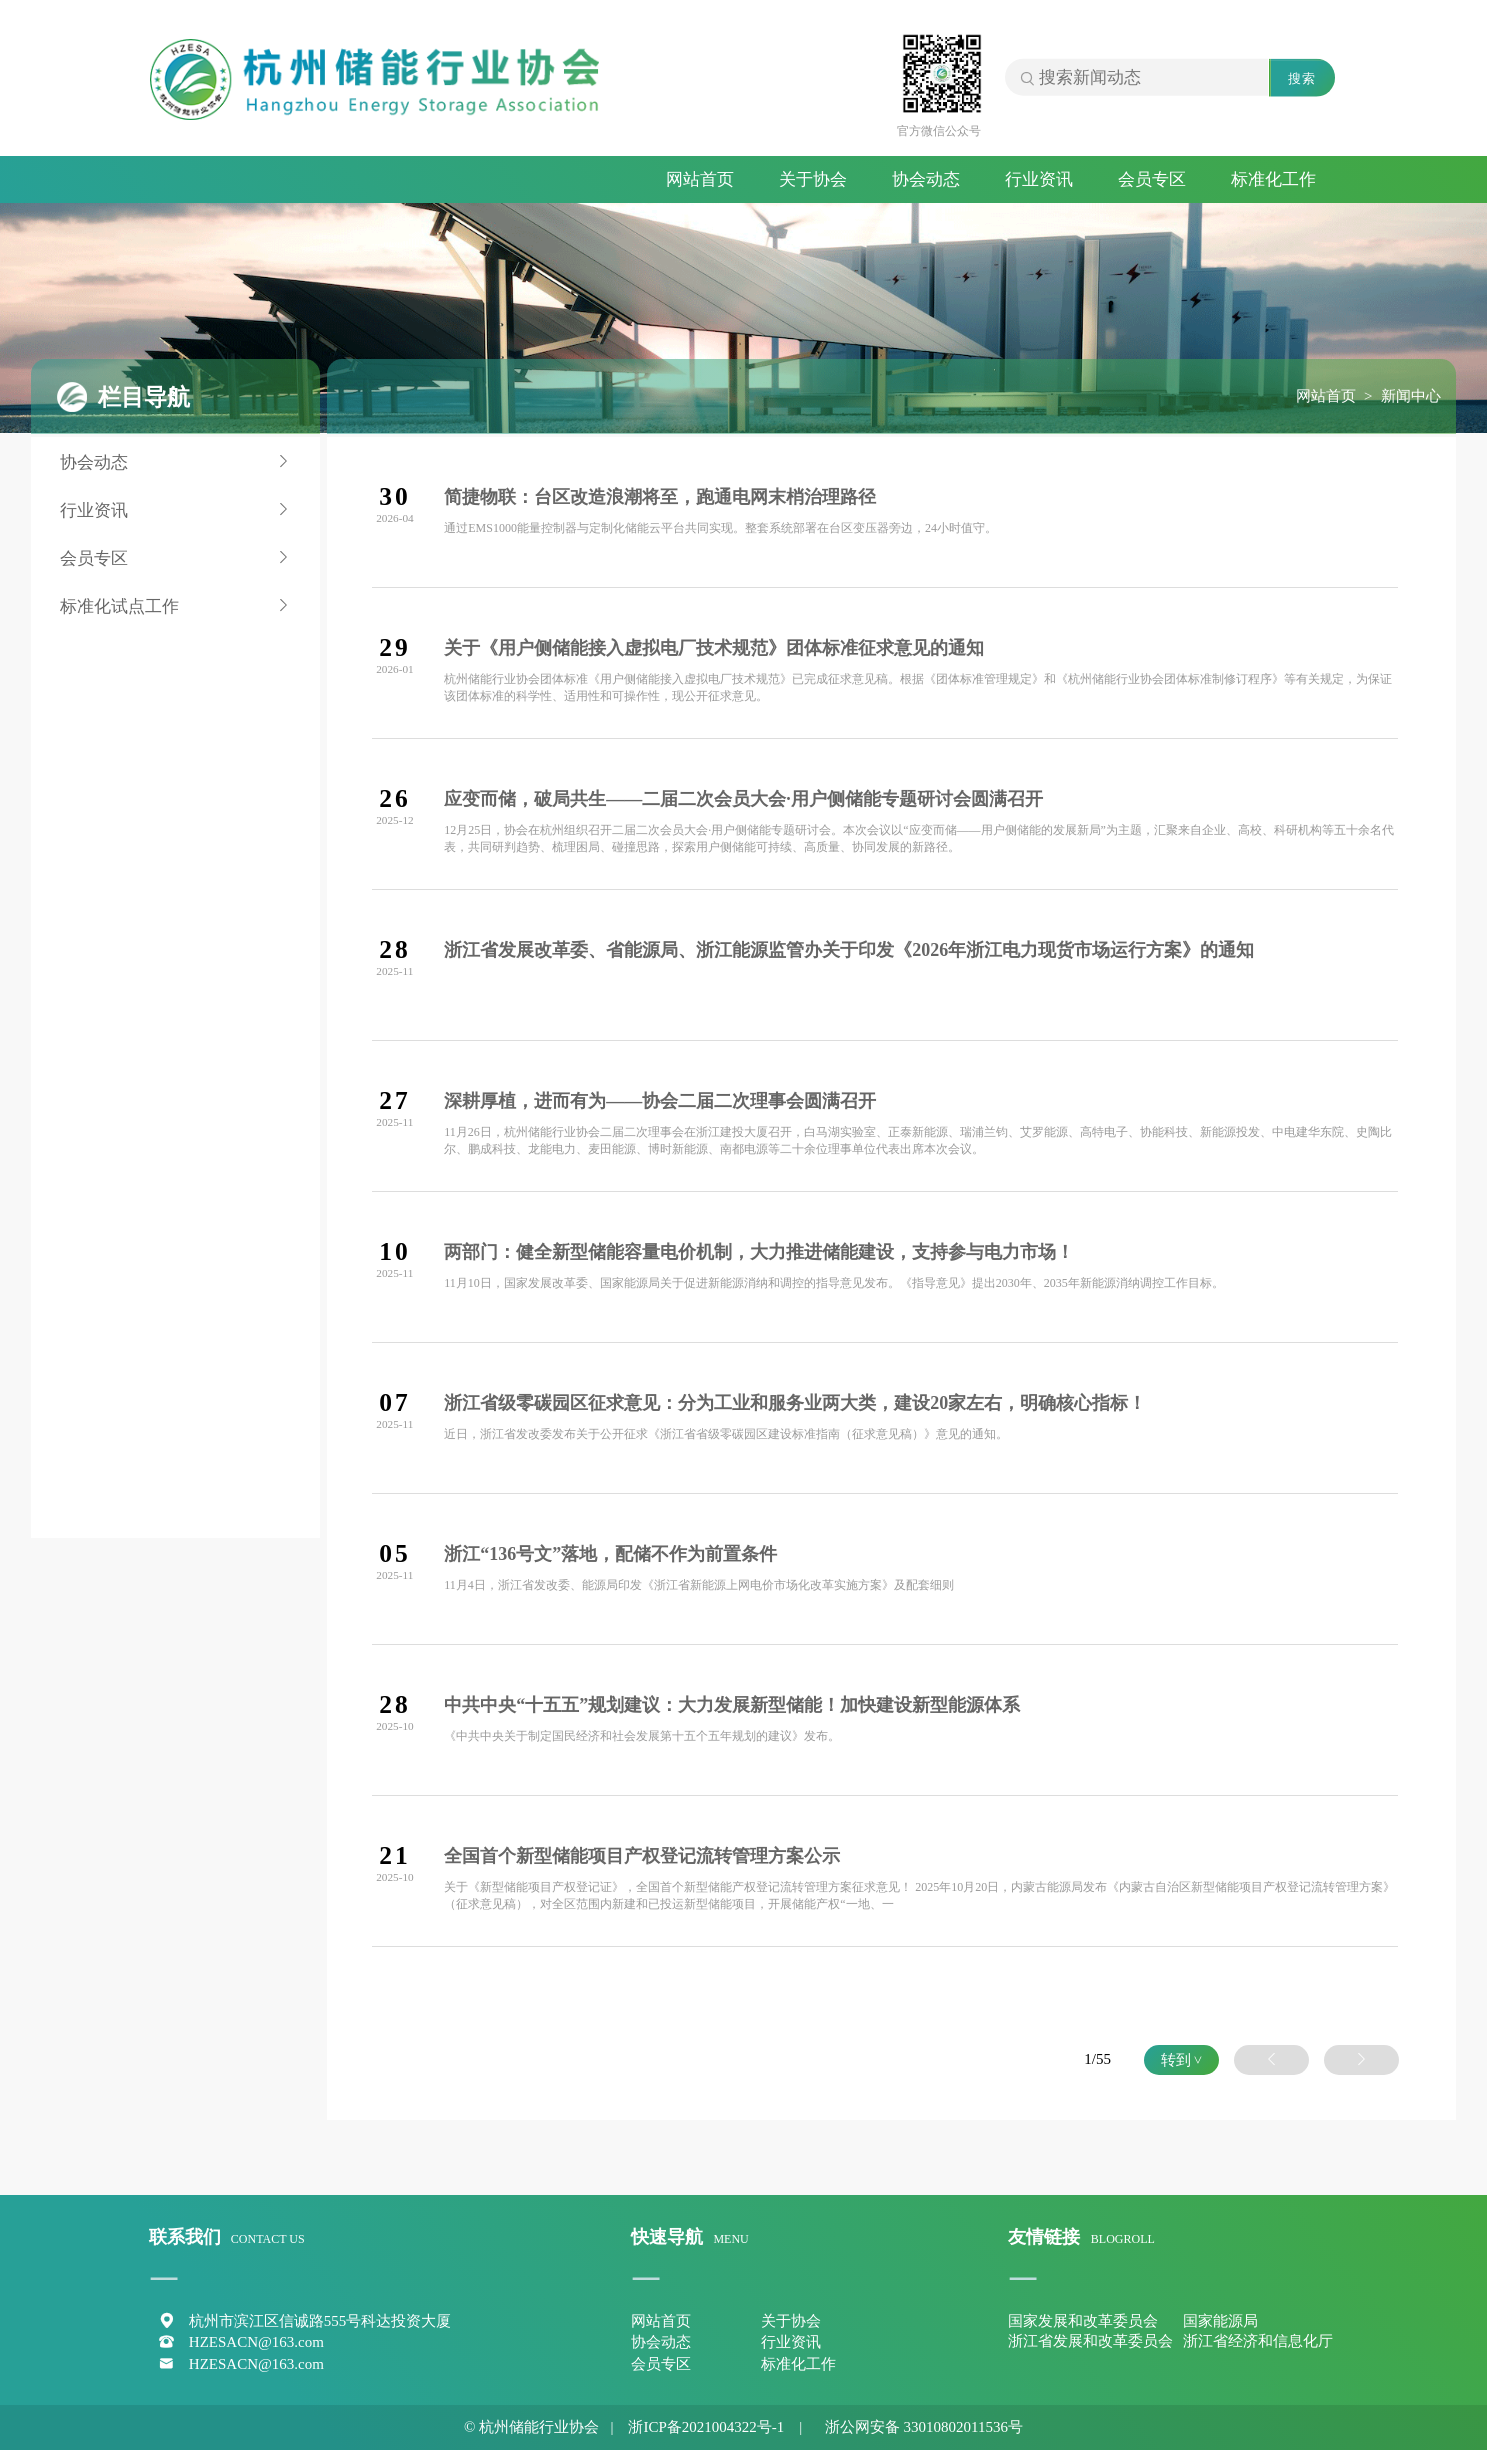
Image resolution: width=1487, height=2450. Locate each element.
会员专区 (1152, 179)
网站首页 (700, 179)
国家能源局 (1220, 2321)
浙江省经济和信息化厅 (1258, 2341)
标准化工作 (1273, 179)
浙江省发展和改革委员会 (1090, 2341)
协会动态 (926, 179)
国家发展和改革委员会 (1083, 2321)
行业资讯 (1039, 179)
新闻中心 (1411, 396)
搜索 (1302, 78)
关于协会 (813, 179)
